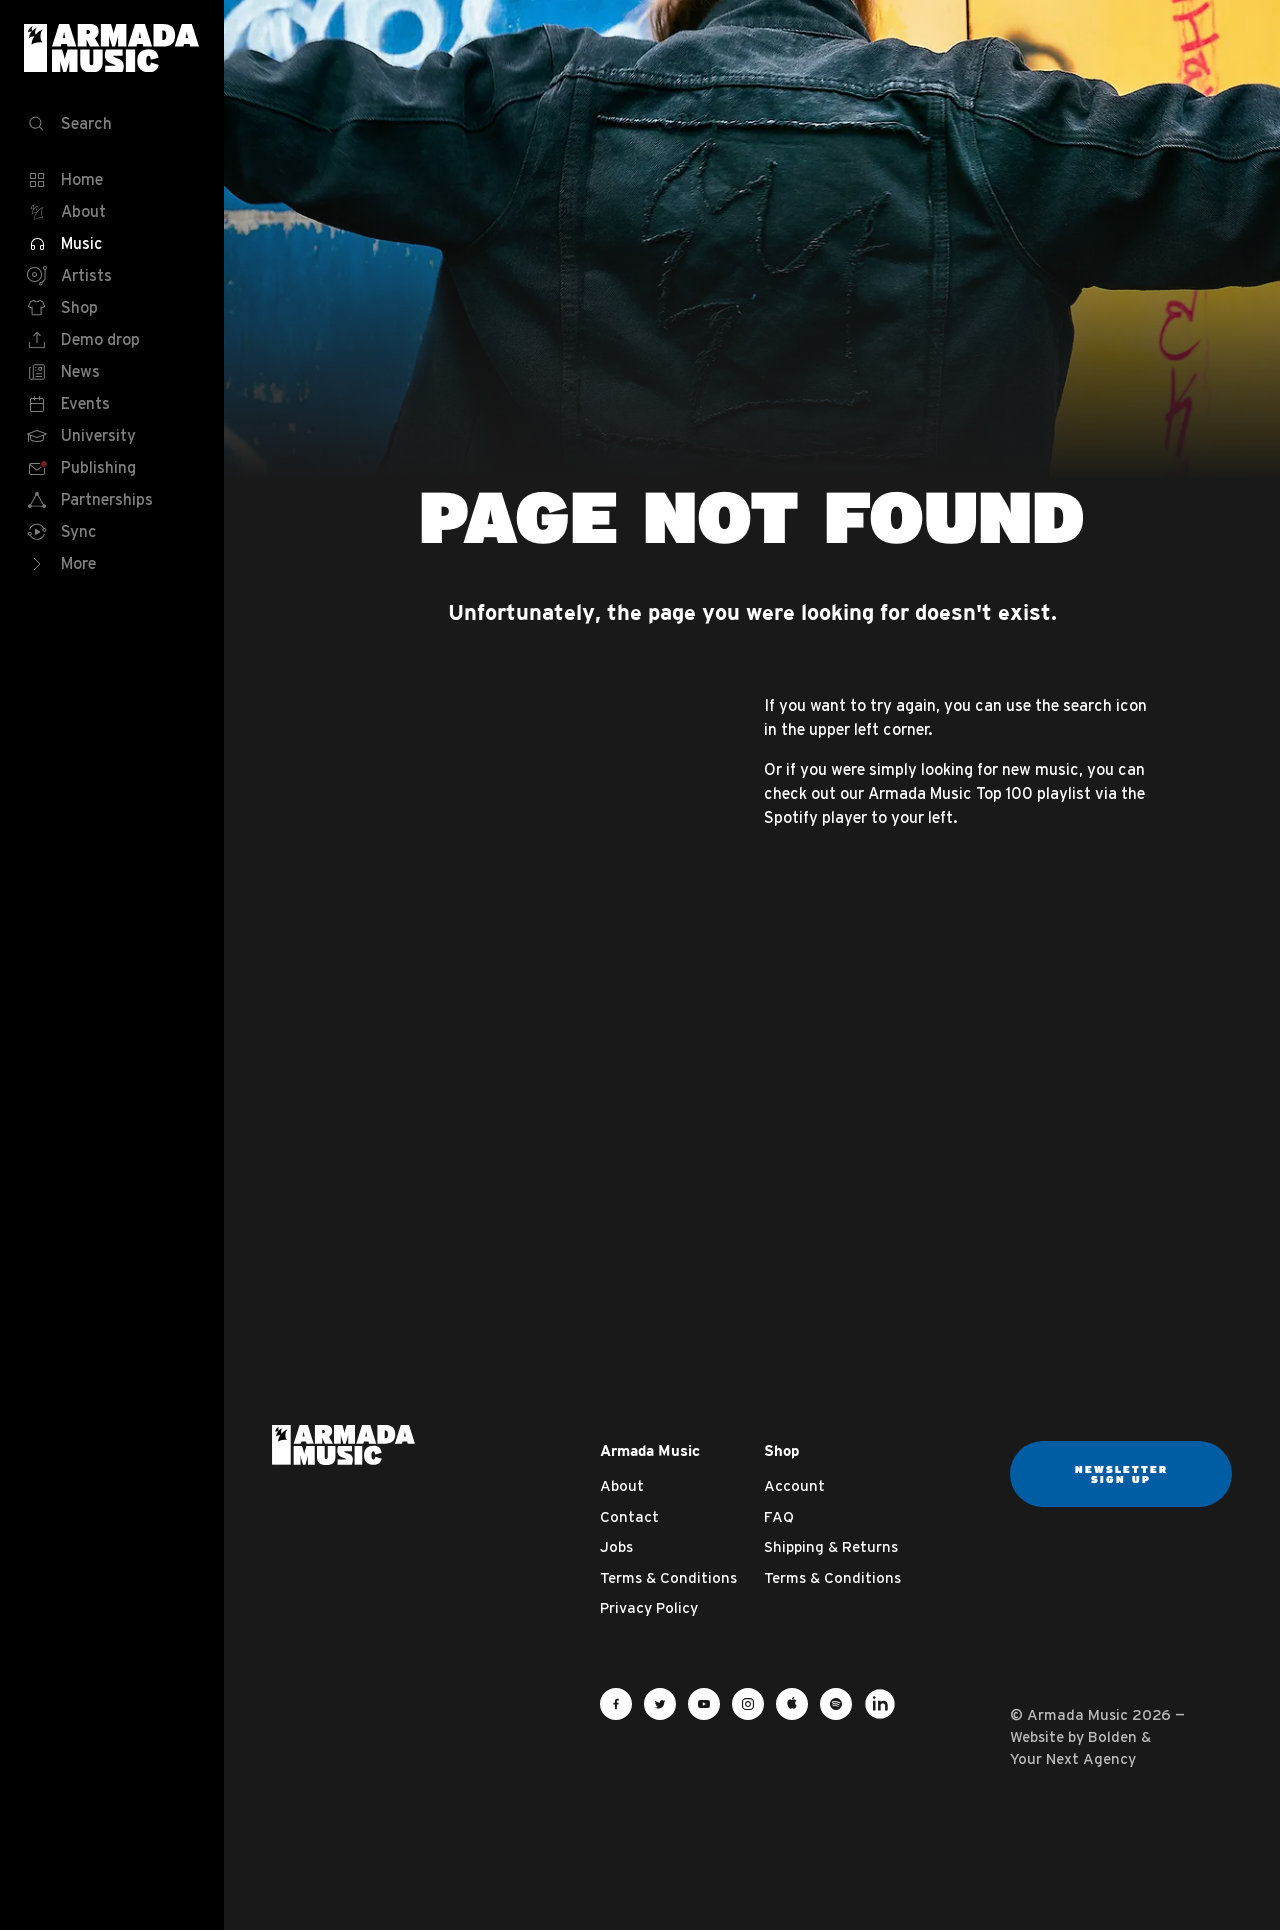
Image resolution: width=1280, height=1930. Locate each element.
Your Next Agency (1073, 1758)
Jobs (616, 1546)
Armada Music (112, 48)
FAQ (779, 1516)
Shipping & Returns (831, 1546)
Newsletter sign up (1121, 1474)
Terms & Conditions (668, 1577)
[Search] (112, 124)
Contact (629, 1516)
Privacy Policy (649, 1607)
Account (794, 1485)
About (622, 1485)
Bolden (1112, 1736)
